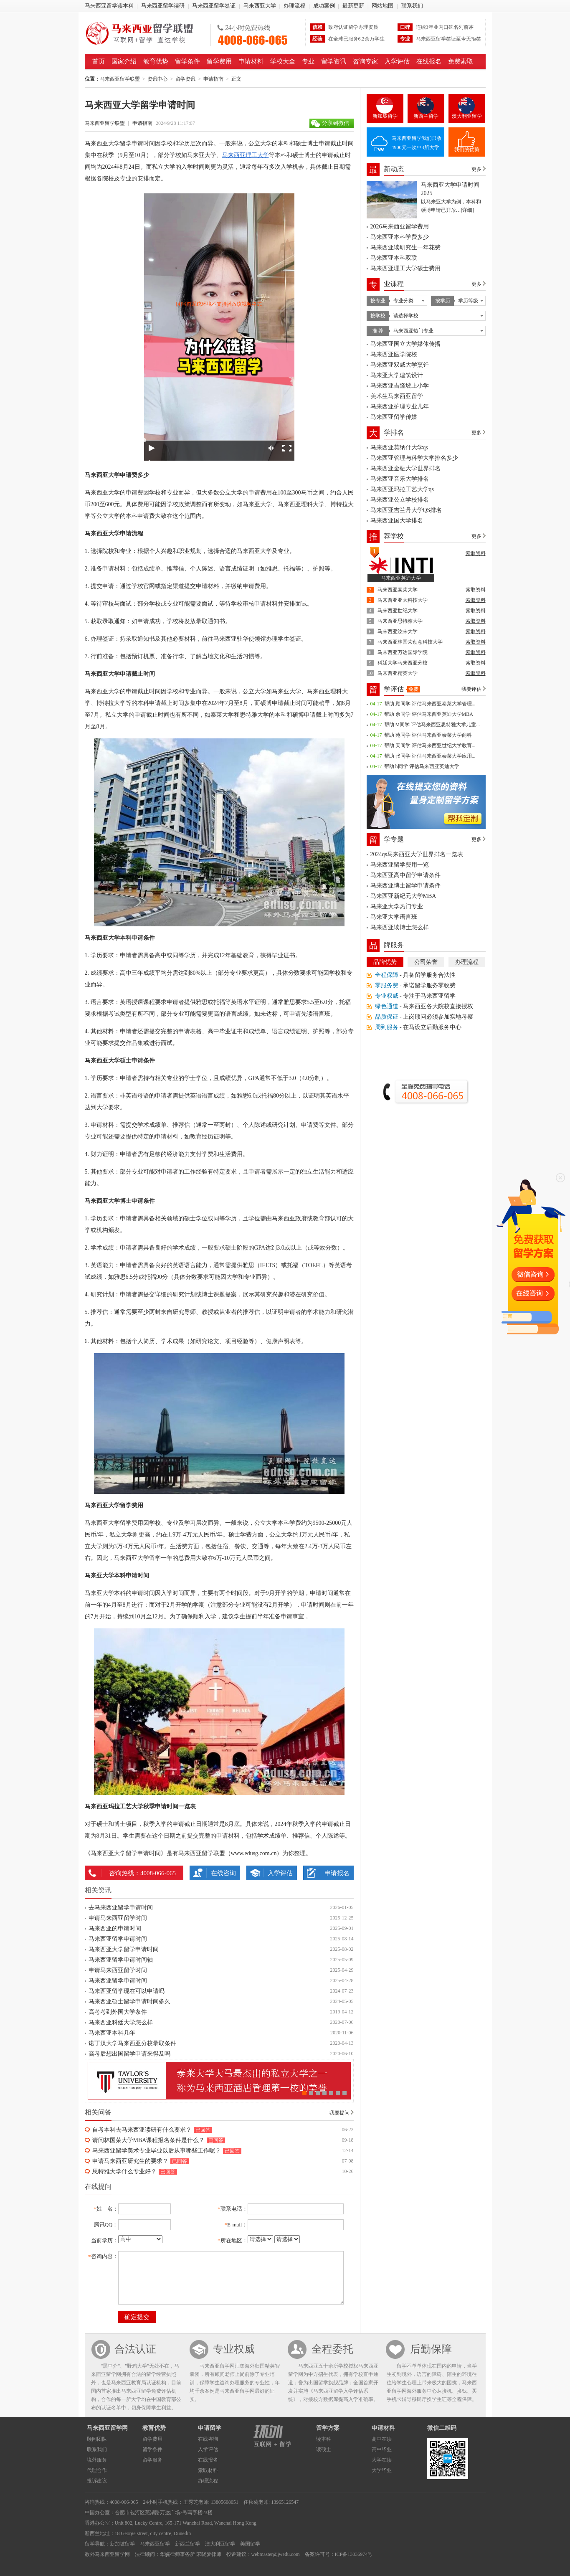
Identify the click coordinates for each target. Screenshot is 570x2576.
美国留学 (250, 2544)
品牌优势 (385, 962)
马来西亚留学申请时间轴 (121, 1960)
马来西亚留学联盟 (145, 33)
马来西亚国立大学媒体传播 (405, 344)
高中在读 (382, 2439)
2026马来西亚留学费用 (399, 226)
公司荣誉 (426, 962)
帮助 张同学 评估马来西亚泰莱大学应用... (430, 756)
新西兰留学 (425, 116)
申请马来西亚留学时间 (118, 1918)
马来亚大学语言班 (393, 917)
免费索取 (460, 61)
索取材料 (208, 2470)
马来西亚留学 (155, 2544)
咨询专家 (365, 61)
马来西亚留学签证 (214, 6)
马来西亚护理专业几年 (399, 406)
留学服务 (152, 2460)
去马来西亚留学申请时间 (121, 1907)
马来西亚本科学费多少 (399, 237)
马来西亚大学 (259, 6)
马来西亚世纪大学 (397, 611)
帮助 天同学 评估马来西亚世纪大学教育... (430, 745)
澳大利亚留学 (467, 116)
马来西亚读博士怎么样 (399, 927)
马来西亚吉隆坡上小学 (399, 386)
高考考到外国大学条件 (118, 2012)
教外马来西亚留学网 (107, 2554)
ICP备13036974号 (354, 2554)
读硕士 (323, 2449)
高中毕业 (382, 2449)
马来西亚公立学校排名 (399, 500)
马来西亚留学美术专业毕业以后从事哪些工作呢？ (156, 2151)
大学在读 (382, 2460)
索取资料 (476, 553)
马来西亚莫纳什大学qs (399, 447)
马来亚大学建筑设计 (396, 375)
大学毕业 (382, 2470)
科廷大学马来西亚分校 (402, 663)
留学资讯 (333, 61)
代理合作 (97, 2470)
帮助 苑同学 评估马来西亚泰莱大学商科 (428, 735)
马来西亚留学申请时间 (118, 1939)
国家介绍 (124, 61)
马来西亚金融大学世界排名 (405, 468)
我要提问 (339, 2113)
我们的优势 (466, 149)
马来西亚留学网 (107, 2428)
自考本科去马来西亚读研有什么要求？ (142, 2130)
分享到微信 (335, 123)
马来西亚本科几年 (112, 2033)
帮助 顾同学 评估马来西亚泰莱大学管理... (430, 704)
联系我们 (412, 6)
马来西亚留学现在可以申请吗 (127, 1991)
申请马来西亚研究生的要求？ (130, 2161)
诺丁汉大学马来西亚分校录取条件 (132, 2043)
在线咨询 (223, 1873)
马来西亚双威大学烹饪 (399, 365)
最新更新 (353, 6)
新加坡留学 (385, 116)
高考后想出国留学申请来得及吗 (129, 2054)
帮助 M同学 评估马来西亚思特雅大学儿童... (432, 725)
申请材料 (250, 61)
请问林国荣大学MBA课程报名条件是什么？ (148, 2140)
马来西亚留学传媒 (393, 417)
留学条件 (187, 61)
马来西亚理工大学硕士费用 (405, 268)
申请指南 (213, 79)
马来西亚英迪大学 (401, 578)
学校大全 (282, 61)
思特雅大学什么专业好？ (124, 2171)
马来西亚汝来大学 (397, 631)
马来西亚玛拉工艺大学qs (402, 489)
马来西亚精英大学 (397, 673)
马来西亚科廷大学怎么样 (121, 2022)
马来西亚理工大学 (245, 155)
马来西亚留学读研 (163, 6)
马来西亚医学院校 (393, 354)
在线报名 (428, 61)
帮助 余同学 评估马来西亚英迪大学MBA (428, 714)
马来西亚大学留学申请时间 (124, 1949)
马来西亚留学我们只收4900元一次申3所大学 (417, 142)
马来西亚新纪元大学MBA (403, 896)
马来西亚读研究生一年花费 (405, 247)
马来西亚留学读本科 (109, 6)
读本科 (323, 2439)
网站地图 (382, 6)
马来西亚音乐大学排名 (399, 479)
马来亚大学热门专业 (396, 906)
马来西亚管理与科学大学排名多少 (414, 458)
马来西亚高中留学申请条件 (405, 875)
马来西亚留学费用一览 (399, 865)
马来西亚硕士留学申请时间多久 (129, 2001)
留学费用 (219, 61)
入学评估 (397, 61)
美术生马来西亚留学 (396, 396)
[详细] (467, 210)
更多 (476, 169)
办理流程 (294, 6)
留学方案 (327, 2428)
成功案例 (324, 6)
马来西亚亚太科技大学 (402, 600)
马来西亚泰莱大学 (397, 590)
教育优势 (155, 61)
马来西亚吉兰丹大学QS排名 (406, 510)
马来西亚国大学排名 (396, 520)
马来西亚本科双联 (393, 258)
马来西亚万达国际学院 (402, 652)
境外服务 (97, 2460)
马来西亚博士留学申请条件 (405, 885)
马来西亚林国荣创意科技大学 (410, 642)
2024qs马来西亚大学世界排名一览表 (416, 854)
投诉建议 (97, 2481)
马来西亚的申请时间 (115, 1928)
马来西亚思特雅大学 (400, 621)
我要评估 (471, 689)
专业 (308, 61)
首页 (98, 61)
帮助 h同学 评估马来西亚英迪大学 (421, 766)
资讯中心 (157, 79)
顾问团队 (97, 2439)
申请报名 (337, 1873)
